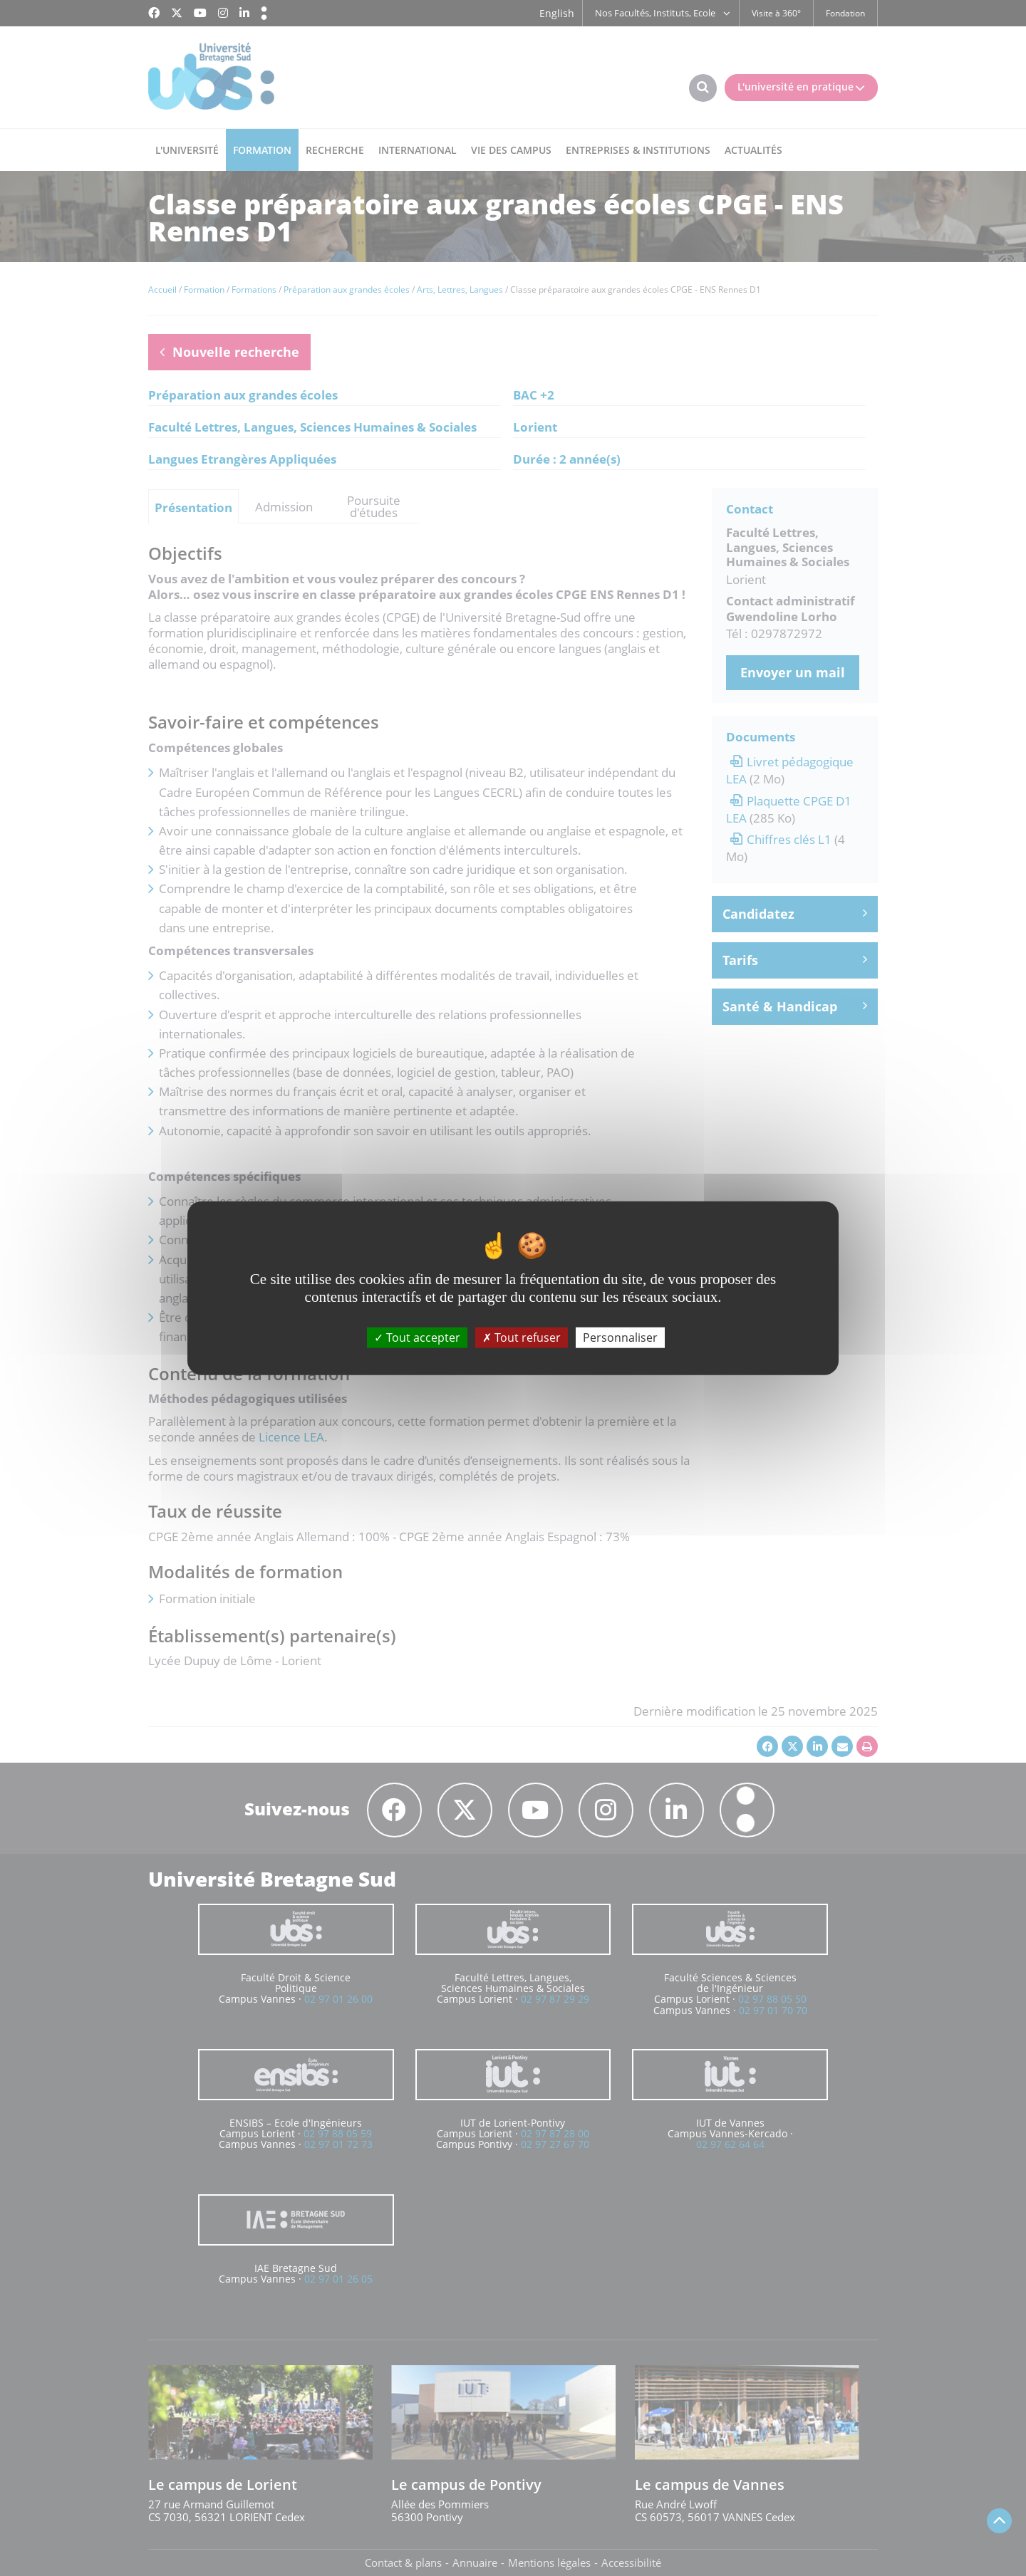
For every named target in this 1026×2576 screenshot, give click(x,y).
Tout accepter (417, 1337)
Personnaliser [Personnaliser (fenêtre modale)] (620, 1337)
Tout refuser (521, 1337)
